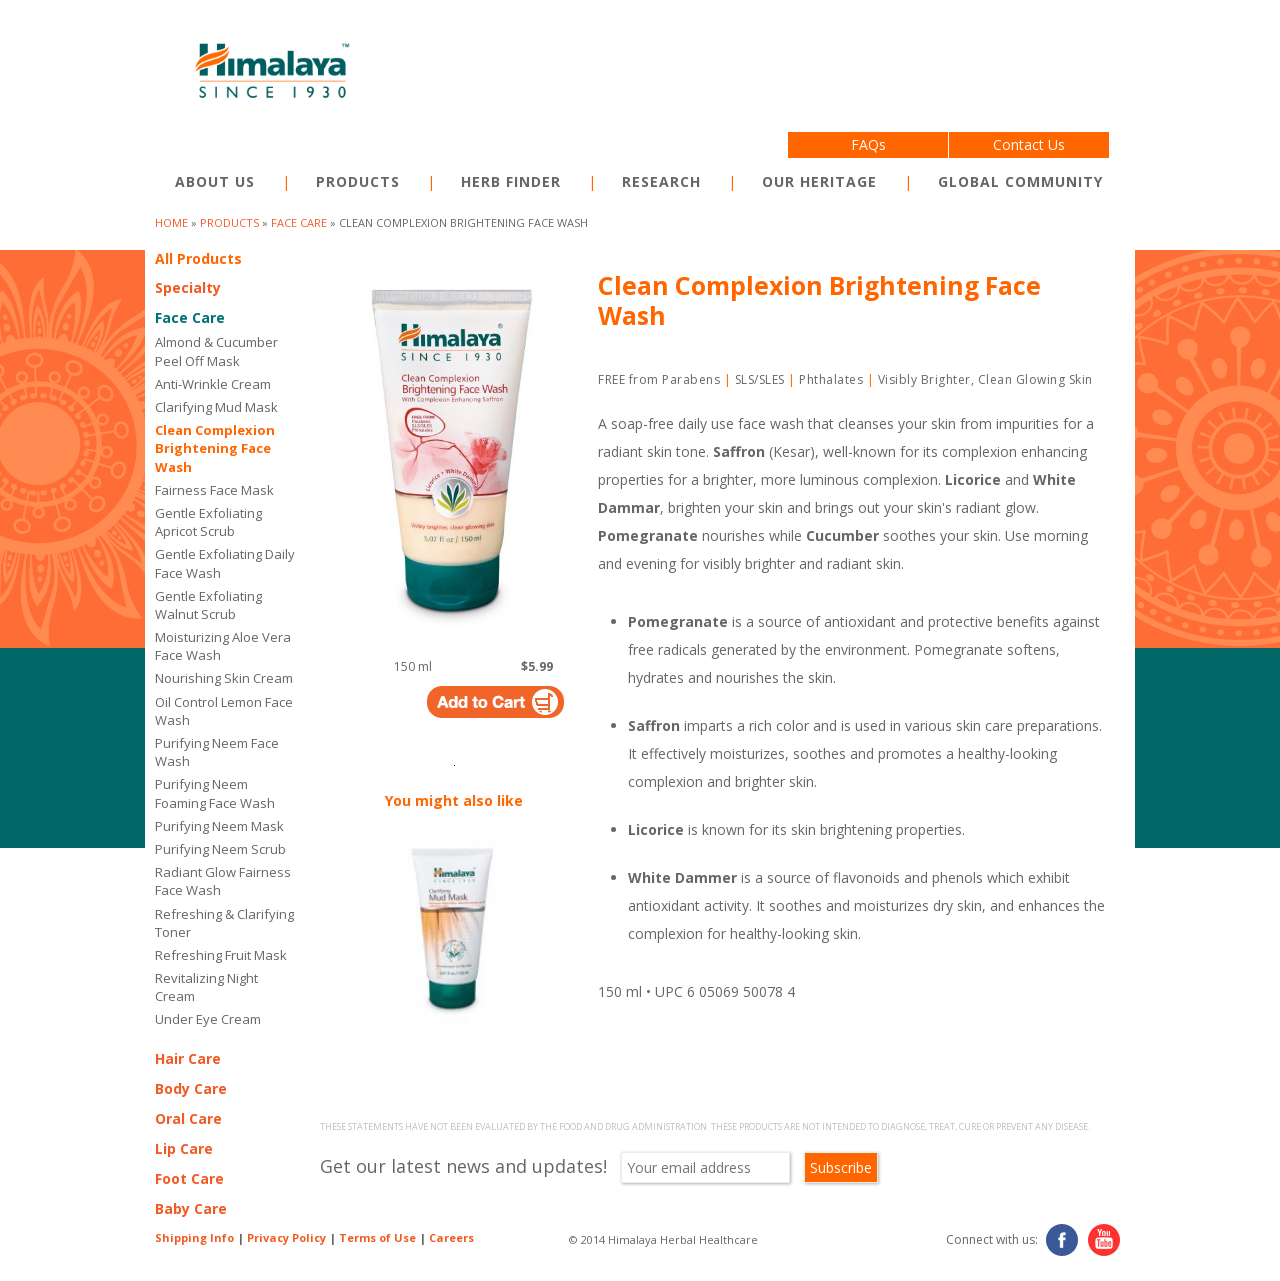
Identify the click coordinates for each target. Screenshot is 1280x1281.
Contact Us (1029, 144)
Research (661, 181)
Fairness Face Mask (214, 490)
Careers (451, 1237)
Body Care (191, 1088)
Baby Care (191, 1208)
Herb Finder (511, 181)
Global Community (1020, 181)
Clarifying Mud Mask (216, 407)
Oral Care (188, 1118)
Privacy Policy (286, 1237)
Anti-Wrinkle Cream (213, 384)
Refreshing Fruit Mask (221, 955)
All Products (198, 258)
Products (358, 181)
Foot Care (189, 1178)
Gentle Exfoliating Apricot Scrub (208, 522)
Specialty (188, 287)
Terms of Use (377, 1237)
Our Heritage (819, 181)
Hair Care (188, 1058)
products (229, 222)
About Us (215, 181)
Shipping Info (194, 1237)
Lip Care (184, 1148)
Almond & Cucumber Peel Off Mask (216, 351)
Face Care (299, 222)
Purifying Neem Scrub (220, 849)
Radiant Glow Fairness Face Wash (223, 881)
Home (171, 222)
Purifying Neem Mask (219, 826)
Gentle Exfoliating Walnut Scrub (208, 605)
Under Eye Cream (211, 1019)
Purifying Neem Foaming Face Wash (215, 793)
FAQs (868, 144)
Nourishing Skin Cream (224, 678)
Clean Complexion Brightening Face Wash (215, 448)
